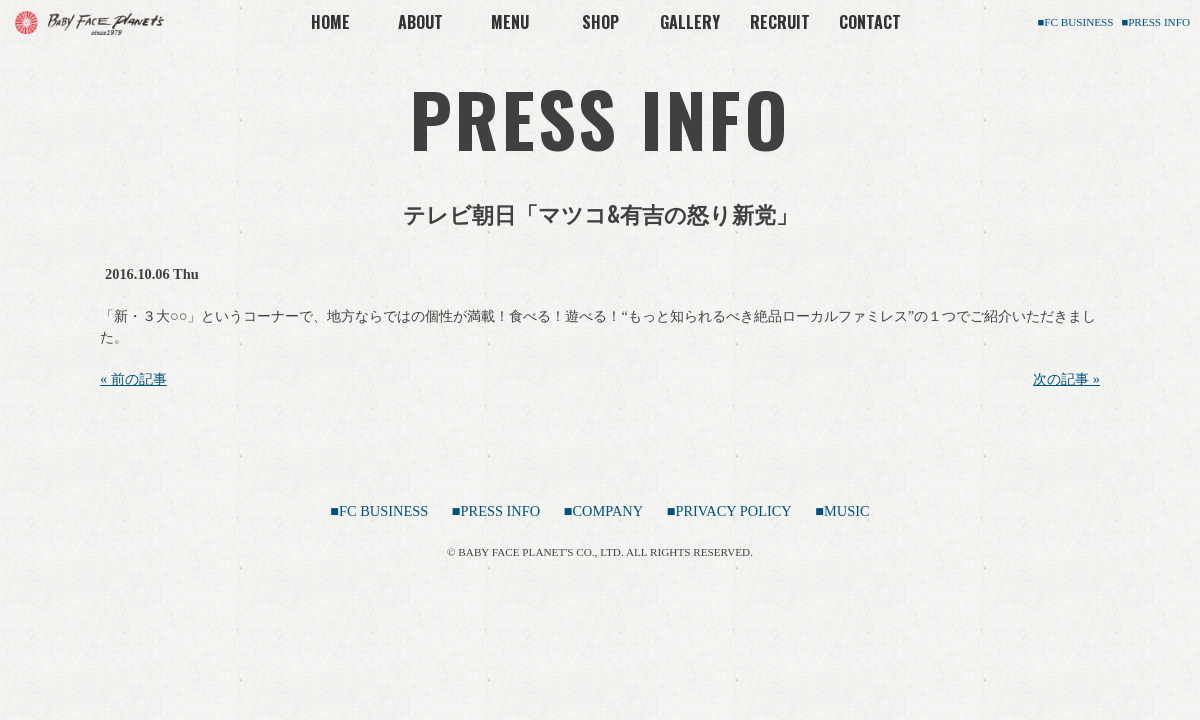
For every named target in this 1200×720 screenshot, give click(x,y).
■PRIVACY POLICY (729, 511)
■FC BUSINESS (1075, 22)
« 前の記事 (133, 379)
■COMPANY (603, 511)
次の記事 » (1066, 379)
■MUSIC (842, 511)
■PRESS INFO (1155, 22)
